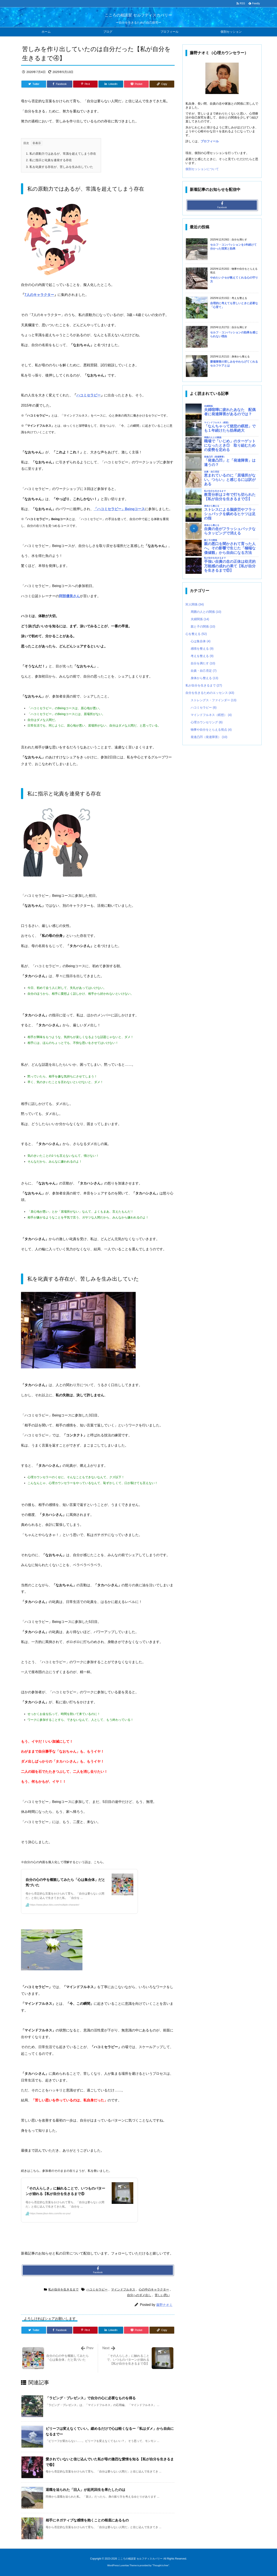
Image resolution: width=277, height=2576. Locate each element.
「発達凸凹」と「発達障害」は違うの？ (230, 462)
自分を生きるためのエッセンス (209, 692)
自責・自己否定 (211, 471)
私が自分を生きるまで (63, 2289)
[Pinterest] (85, 84)
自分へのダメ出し (139, 2295)
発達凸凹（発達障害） (215, 457)
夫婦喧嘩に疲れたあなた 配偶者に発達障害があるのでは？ (230, 412)
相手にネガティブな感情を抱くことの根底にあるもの (87, 2520)
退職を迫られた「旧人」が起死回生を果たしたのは (85, 2490)
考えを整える (202, 656)
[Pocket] (136, 84)
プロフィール (210, 141)
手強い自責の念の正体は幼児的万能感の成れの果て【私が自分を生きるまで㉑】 (230, 566)
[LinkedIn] (110, 84)
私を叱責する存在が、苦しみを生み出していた (59, 167)
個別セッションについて (202, 169)
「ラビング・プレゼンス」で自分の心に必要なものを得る (91, 2398)
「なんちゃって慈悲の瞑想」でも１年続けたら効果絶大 (230, 428)
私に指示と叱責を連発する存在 (49, 160)
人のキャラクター (40, 295)
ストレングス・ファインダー (213, 700)
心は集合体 (200, 641)
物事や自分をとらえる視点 (211, 729)
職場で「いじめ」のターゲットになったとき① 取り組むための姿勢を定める (230, 445)
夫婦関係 (208, 406)
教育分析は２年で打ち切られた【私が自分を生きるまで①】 (230, 497)
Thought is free (160, 2565)
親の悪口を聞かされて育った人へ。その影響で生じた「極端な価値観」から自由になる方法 (230, 548)
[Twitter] (33, 84)
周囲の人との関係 (212, 437)
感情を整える (202, 648)
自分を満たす (203, 663)
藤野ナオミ (164, 2305)
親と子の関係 (210, 540)
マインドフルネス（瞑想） (217, 422)
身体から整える (211, 506)
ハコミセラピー (88, 395)
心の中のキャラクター (154, 2289)
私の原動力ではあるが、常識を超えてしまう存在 (61, 153)
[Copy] (162, 84)
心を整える (196, 634)
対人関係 (194, 604)
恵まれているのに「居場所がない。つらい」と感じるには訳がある (230, 479)
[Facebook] (59, 84)
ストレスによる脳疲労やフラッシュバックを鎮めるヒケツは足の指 (230, 514)
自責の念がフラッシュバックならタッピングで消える (230, 531)
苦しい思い (162, 2295)
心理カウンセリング (206, 722)
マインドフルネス (123, 2289)
